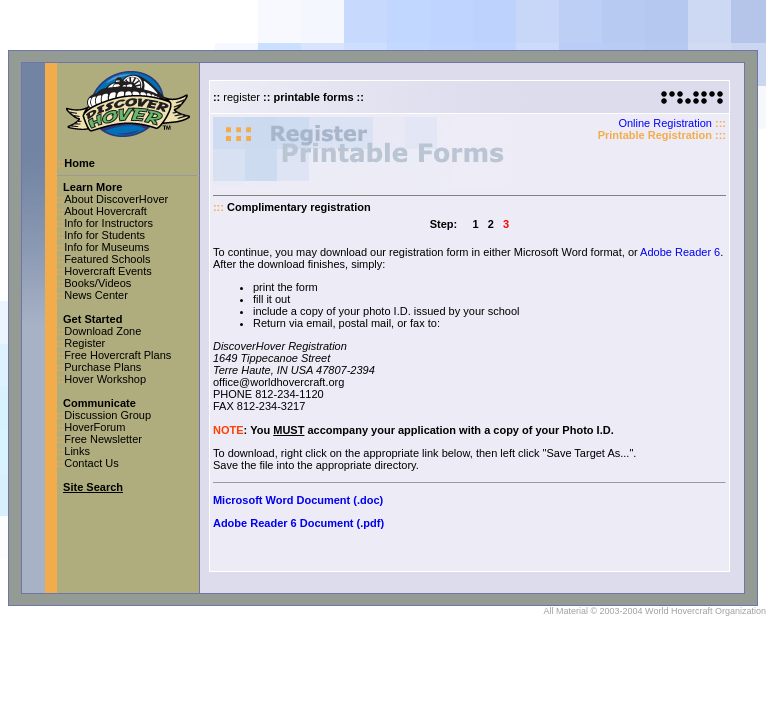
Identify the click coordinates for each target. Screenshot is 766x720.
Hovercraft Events (107, 271)
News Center (96, 295)
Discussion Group (107, 415)
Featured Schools (107, 259)
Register (84, 343)
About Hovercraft (105, 211)
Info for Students (104, 235)
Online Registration (665, 123)
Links (77, 451)
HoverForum (94, 427)
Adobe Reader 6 (680, 252)
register (241, 97)
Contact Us (91, 463)
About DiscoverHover (116, 199)
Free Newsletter (103, 439)
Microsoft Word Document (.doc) (298, 500)
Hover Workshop (105, 379)
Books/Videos (97, 283)
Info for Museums (106, 247)
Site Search (93, 487)
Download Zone (102, 331)
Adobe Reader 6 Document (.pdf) (298, 523)
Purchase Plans (102, 367)
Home (79, 163)
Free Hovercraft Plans (117, 355)
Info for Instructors (108, 223)
